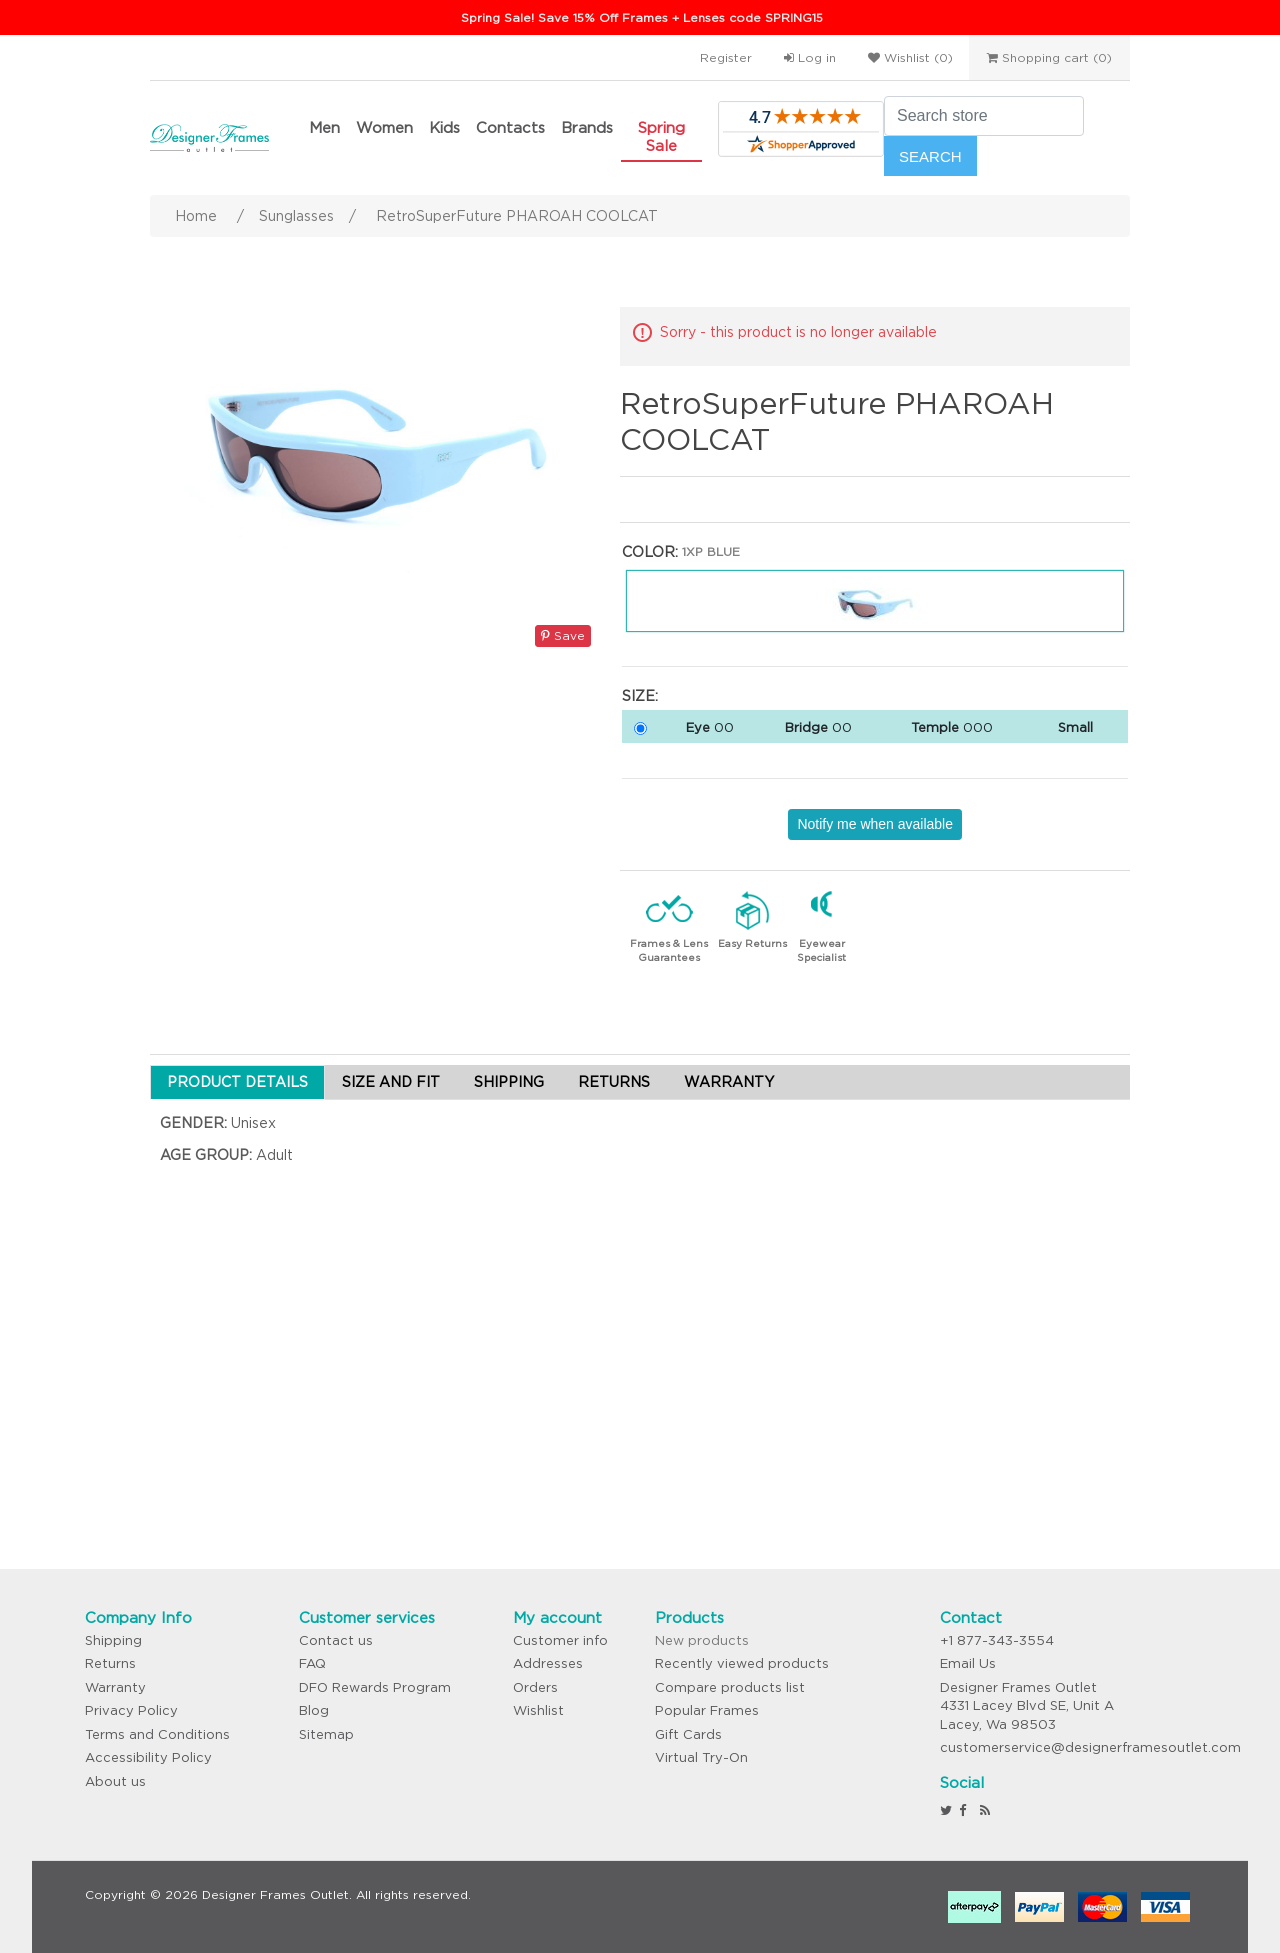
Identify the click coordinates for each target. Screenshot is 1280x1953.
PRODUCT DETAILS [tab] (237, 1082)
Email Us (968, 1663)
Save (563, 635)
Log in (810, 57)
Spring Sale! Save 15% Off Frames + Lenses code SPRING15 (642, 17)
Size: (640, 696)
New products (702, 1640)
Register (726, 57)
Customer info (560, 1640)
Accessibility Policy (148, 1757)
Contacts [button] (510, 127)
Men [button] (324, 127)
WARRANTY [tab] (729, 1082)
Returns (110, 1663)
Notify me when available (875, 824)
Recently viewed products (742, 1663)
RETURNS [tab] (614, 1082)
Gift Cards (688, 1734)
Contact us (336, 1640)
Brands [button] (587, 127)
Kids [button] (444, 127)
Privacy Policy (131, 1710)
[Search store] (984, 116)
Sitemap (326, 1734)
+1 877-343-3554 (997, 1640)
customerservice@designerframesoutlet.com (1090, 1747)
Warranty (115, 1687)
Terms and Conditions (157, 1734)
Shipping (113, 1640)
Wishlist (538, 1710)
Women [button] (384, 127)
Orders (535, 1687)
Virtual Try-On (701, 1757)
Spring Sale (661, 136)
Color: (650, 552)
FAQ (312, 1663)
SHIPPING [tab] (509, 1082)
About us (115, 1781)
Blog (314, 1710)
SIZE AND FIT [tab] (391, 1082)
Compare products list (730, 1687)
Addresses (548, 1663)
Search (930, 156)
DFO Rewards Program (375, 1687)
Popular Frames (707, 1710)
